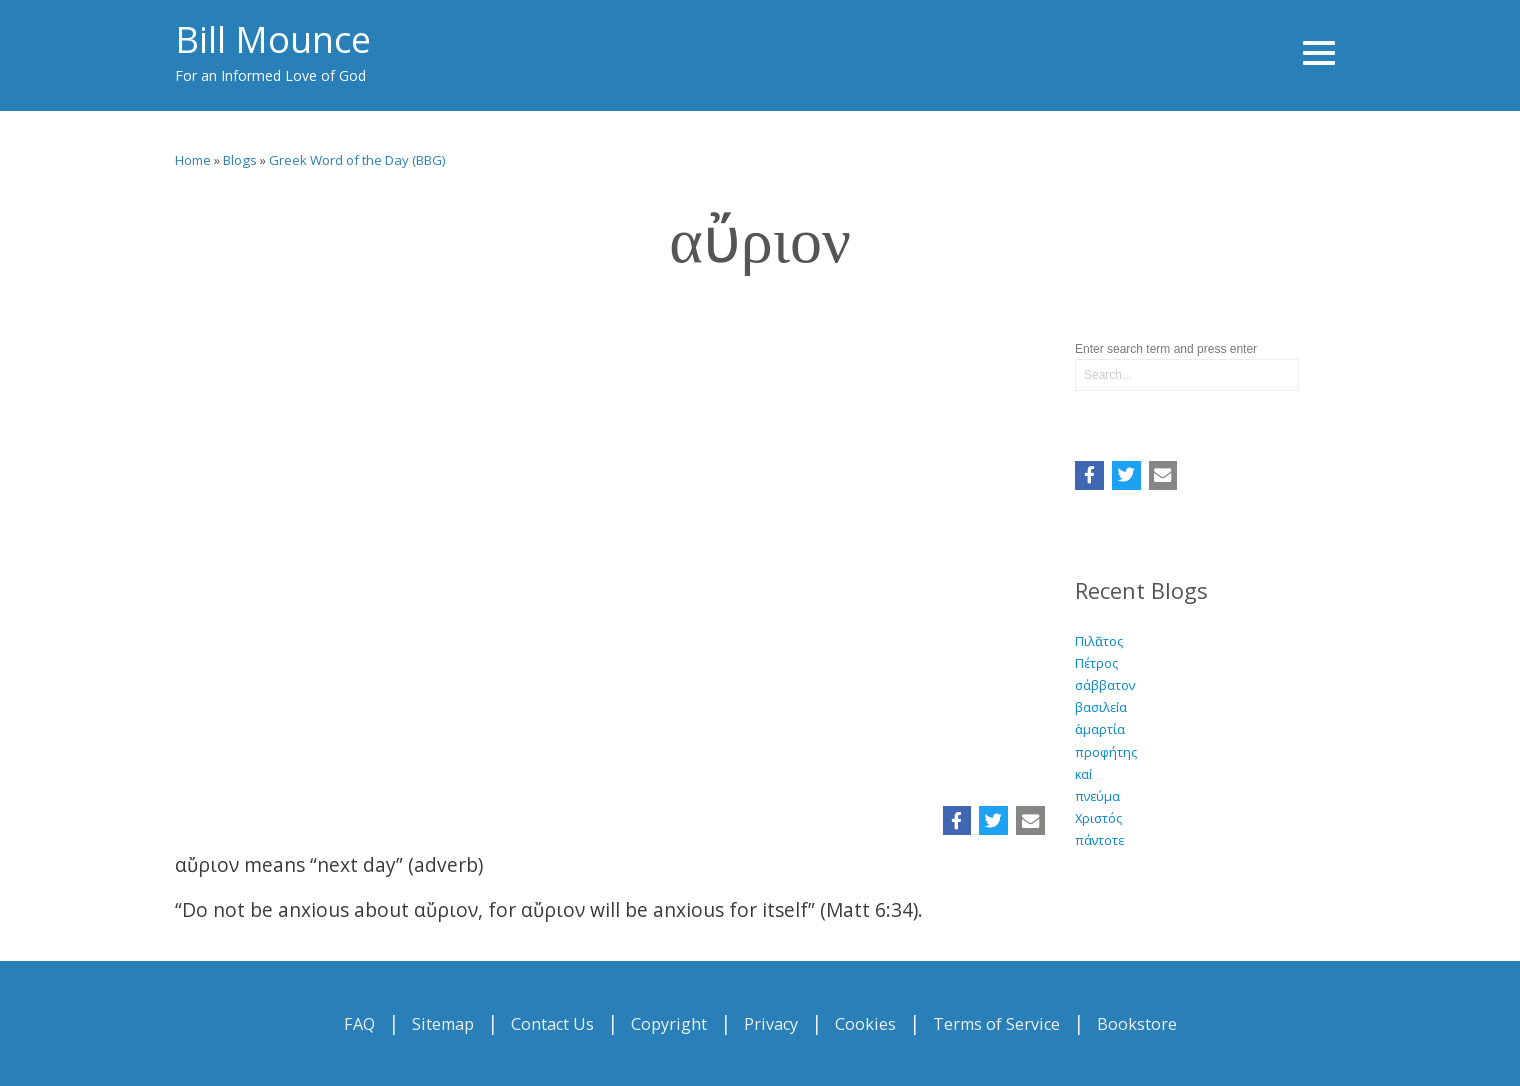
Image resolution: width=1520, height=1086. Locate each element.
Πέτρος (1096, 663)
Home (193, 160)
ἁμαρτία (1100, 729)
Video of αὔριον (610, 545)
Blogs (240, 160)
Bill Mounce (273, 39)
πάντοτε (1099, 840)
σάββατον (1105, 685)
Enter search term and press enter (1166, 349)
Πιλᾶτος (1099, 641)
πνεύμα (1097, 796)
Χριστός (1098, 818)
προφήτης (1106, 752)
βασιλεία (1101, 707)
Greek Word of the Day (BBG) (357, 160)
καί (1083, 774)
